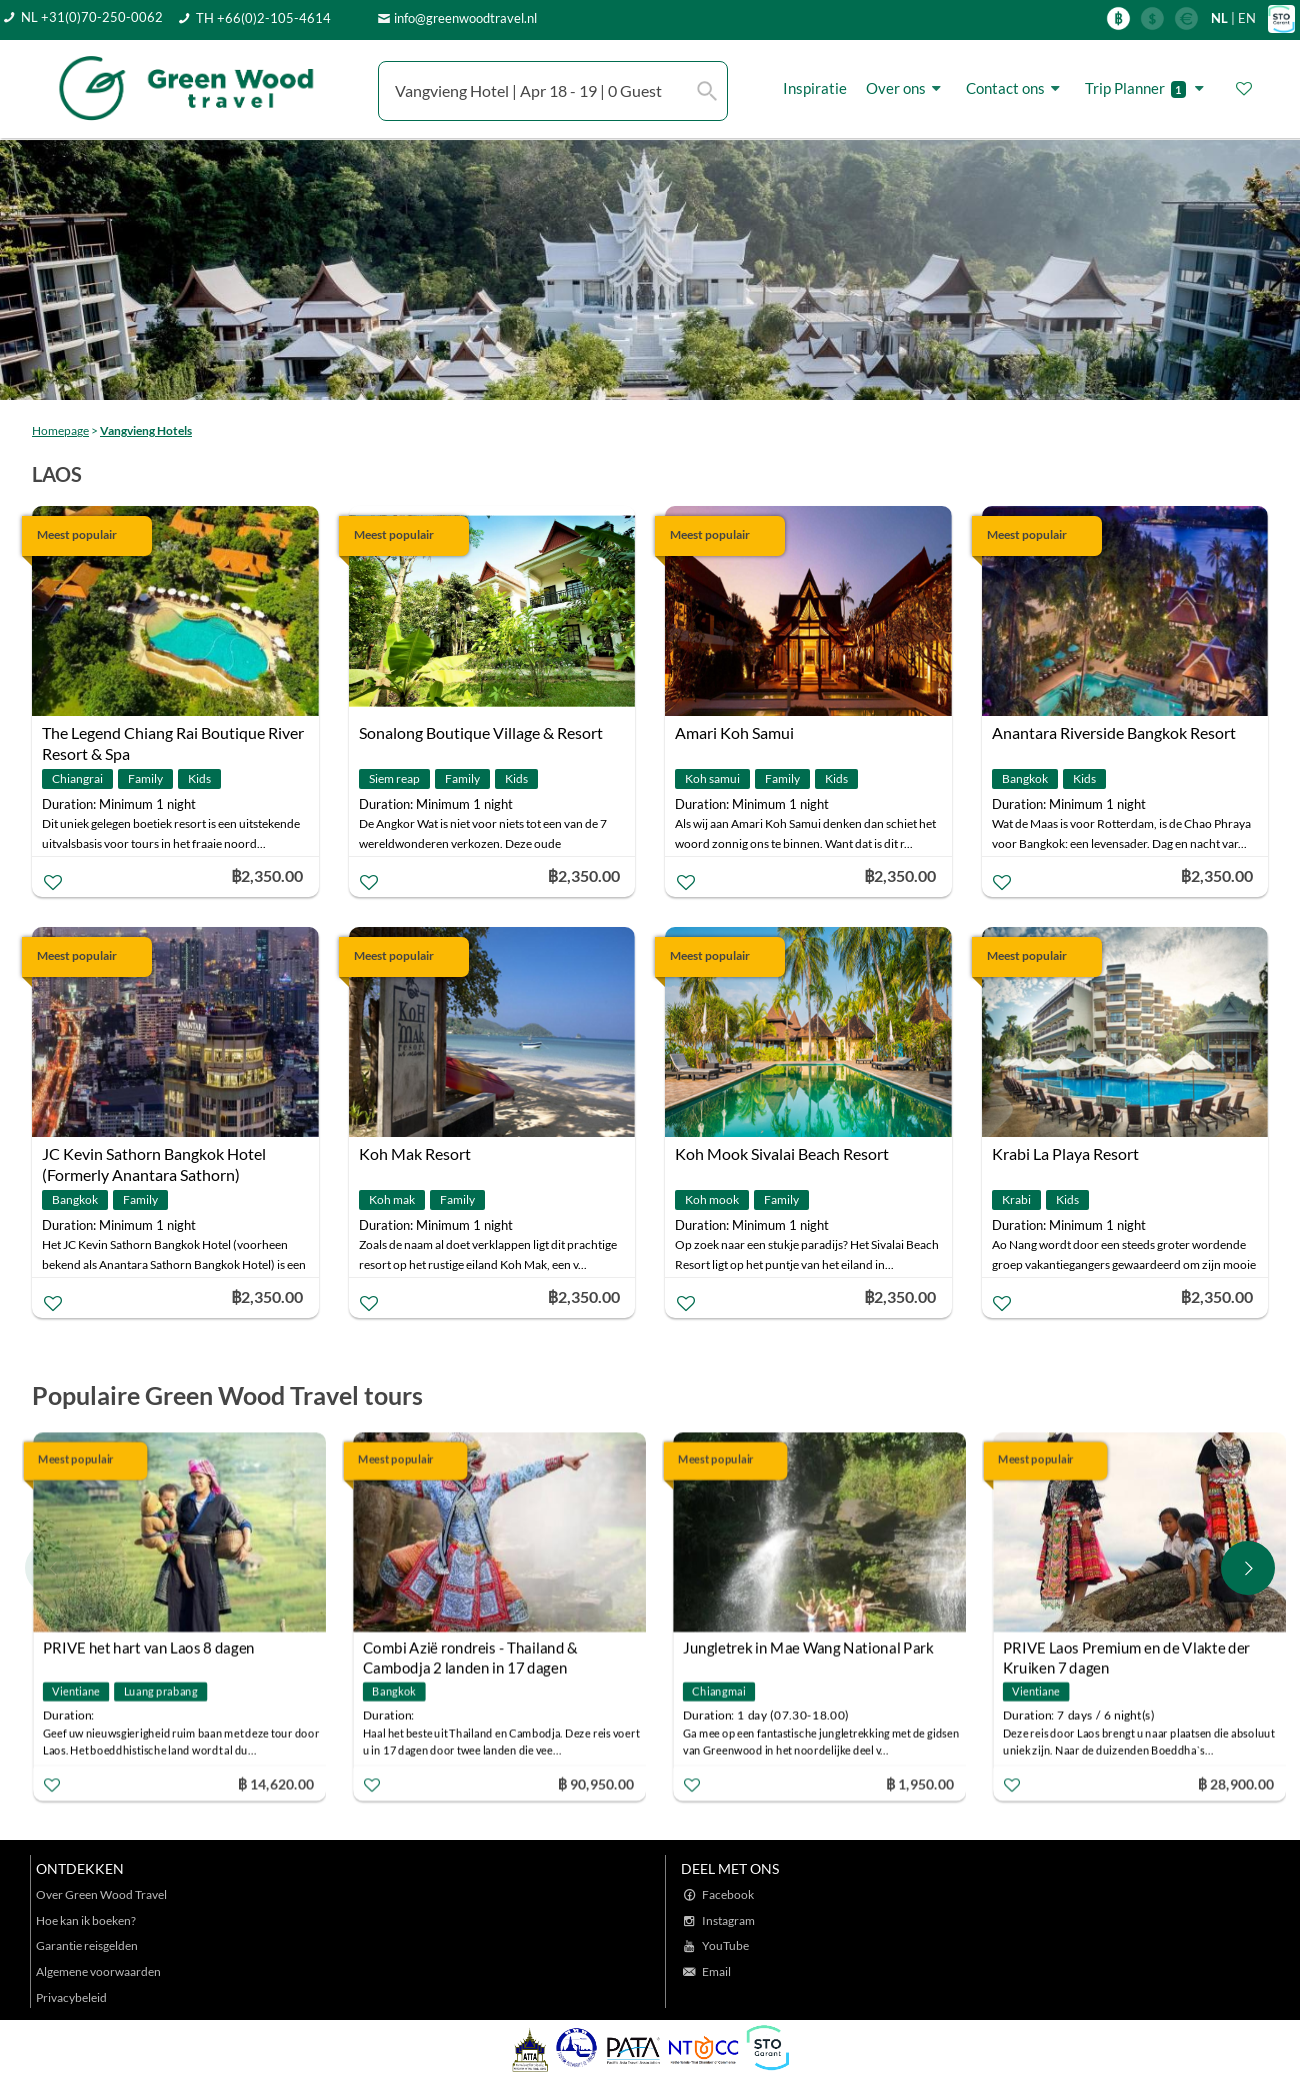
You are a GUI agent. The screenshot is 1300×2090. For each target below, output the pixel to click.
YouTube (725, 1945)
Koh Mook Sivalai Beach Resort (782, 1153)
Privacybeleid (71, 1997)
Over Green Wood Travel (101, 1894)
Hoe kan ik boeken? (86, 1920)
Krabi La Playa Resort (1065, 1153)
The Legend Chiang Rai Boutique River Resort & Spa (173, 735)
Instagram (728, 1920)
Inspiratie (815, 88)
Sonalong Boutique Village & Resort (481, 732)
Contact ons (1016, 88)
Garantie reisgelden (87, 1945)
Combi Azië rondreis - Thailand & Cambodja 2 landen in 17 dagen (470, 1649)
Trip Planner (1147, 88)
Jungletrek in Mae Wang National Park (808, 1647)
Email (716, 1971)
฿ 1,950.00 (920, 1782)
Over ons (906, 88)
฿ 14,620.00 (276, 1782)
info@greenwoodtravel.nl (465, 18)
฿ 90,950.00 (596, 1782)
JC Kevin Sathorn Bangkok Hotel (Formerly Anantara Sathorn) (154, 1156)
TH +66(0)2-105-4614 (263, 18)
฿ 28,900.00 (1236, 1782)
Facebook (728, 1894)
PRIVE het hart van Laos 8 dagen (149, 1647)
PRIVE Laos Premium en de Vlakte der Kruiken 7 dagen (1126, 1649)
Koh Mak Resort (415, 1153)
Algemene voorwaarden (98, 1971)
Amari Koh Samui (734, 732)
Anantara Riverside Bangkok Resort (1114, 732)
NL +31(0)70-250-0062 (92, 17)
